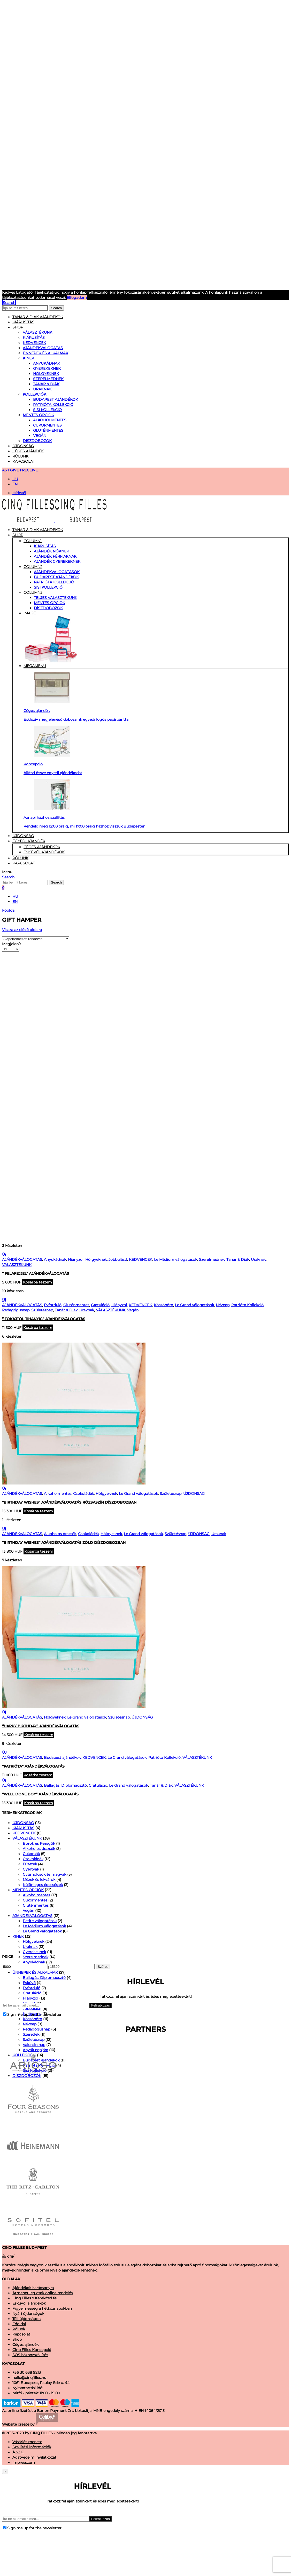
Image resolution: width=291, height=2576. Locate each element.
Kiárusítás (45, 546)
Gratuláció (100, 1305)
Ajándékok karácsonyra (33, 2287)
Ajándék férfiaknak (55, 556)
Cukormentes (47, 425)
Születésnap (42, 1310)
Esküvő (29, 1982)
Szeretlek (31, 2034)
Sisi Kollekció (47, 409)
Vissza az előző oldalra (22, 929)
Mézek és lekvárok (39, 1879)
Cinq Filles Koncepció (31, 2349)
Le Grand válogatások (194, 1305)
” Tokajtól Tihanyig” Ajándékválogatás (43, 1319)
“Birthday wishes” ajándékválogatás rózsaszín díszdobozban (69, 1502)
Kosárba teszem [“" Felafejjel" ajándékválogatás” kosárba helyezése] (37, 1282)
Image (156, 637)
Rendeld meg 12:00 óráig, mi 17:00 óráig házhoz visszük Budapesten (84, 826)
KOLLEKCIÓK (34, 394)
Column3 (33, 592)
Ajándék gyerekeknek (57, 561)
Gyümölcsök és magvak (44, 1874)
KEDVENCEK (34, 342)
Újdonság (23, 446)
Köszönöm (163, 1305)
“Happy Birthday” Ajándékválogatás (40, 1726)
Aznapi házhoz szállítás (44, 817)
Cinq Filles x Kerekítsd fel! (35, 2298)
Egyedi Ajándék (28, 841)
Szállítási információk (31, 2447)
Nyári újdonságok (28, 2313)
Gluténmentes (48, 430)
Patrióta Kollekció (53, 404)
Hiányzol (75, 1259)
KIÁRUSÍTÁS (23, 322)
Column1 (33, 541)
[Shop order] (35, 938)
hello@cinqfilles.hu (29, 2377)
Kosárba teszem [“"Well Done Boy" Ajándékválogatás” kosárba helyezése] (38, 1803)
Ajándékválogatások (57, 571)
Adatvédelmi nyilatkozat (34, 2457)
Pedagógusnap (15, 1310)
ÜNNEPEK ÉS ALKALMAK (45, 353)
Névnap (222, 1305)
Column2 (33, 566)
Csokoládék (83, 1493)
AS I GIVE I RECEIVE (20, 470)
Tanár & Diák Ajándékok (37, 529)
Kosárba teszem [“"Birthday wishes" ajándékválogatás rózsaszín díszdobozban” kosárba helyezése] (38, 1511)
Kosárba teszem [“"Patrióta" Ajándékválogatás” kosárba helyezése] (38, 1775)
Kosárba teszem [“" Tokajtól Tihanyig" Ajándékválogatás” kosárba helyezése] (37, 1327)
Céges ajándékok (42, 847)
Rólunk (20, 456)
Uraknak (42, 389)
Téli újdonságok (26, 2318)
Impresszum (23, 2462)
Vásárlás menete (27, 2441)
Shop (17, 327)
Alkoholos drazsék (60, 1533)
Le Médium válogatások (175, 1259)
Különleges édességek (43, 1884)
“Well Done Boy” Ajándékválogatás (40, 1794)
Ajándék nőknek (51, 551)
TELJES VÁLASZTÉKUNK (55, 597)
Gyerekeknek (47, 368)
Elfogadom (77, 297)
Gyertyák (31, 1869)
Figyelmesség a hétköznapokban (42, 2308)
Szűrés (103, 1967)
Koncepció (33, 764)
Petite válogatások (40, 1921)
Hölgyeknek (46, 373)
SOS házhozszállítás (30, 2355)
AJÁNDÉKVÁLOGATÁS (43, 348)
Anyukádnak (46, 363)
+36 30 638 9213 (26, 2372)
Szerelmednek (48, 378)
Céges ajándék (28, 451)
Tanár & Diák (46, 384)
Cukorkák (31, 1853)
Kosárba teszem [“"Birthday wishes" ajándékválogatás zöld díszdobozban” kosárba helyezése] (38, 1551)
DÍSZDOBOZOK (37, 440)
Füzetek (30, 1864)
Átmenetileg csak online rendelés (42, 2293)
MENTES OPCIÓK (38, 415)
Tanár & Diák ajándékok (37, 317)
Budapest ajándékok (55, 399)
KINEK (28, 358)
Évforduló (53, 1305)
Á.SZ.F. (18, 2452)
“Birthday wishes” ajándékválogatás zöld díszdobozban (64, 1542)
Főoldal (9, 910)
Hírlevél (19, 493)
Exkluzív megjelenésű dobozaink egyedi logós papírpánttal (76, 719)
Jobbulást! (118, 1259)
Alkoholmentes (49, 420)
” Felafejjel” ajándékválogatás (35, 1273)
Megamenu (35, 665)
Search (56, 308)
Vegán (39, 435)
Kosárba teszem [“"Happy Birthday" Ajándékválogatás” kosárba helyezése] (38, 1734)
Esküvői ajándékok (44, 852)
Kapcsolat (23, 461)
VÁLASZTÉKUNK (37, 332)
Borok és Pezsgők (39, 1843)
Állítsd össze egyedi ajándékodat (53, 773)
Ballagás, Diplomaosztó (65, 1785)
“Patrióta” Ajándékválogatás (33, 1766)
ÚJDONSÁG (194, 1493)
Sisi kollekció (48, 587)
